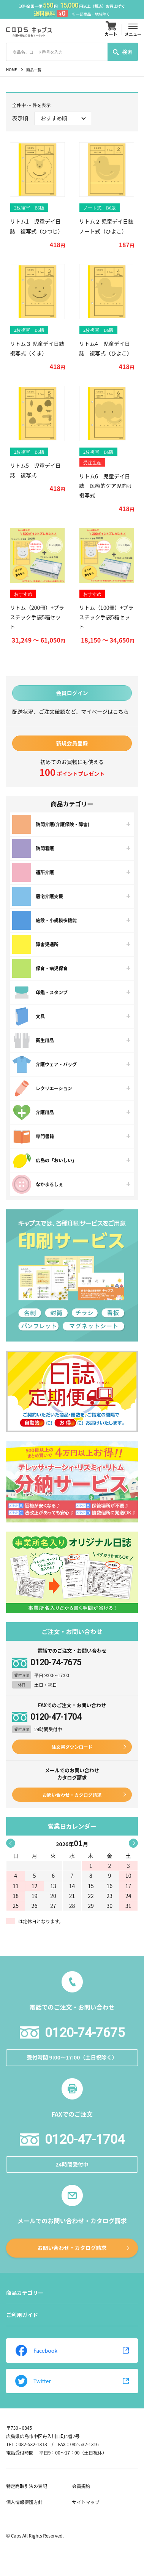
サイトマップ (86, 2502)
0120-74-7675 (55, 1662)
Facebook (36, 2350)
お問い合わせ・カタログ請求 (71, 1794)
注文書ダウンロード (71, 1746)
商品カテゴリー (24, 2292)
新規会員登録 (72, 743)
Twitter (33, 2381)
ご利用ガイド (22, 2315)
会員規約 (81, 2486)
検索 (123, 52)
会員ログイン (72, 693)
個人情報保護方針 (24, 2502)
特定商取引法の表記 (26, 2486)
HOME (11, 69)
